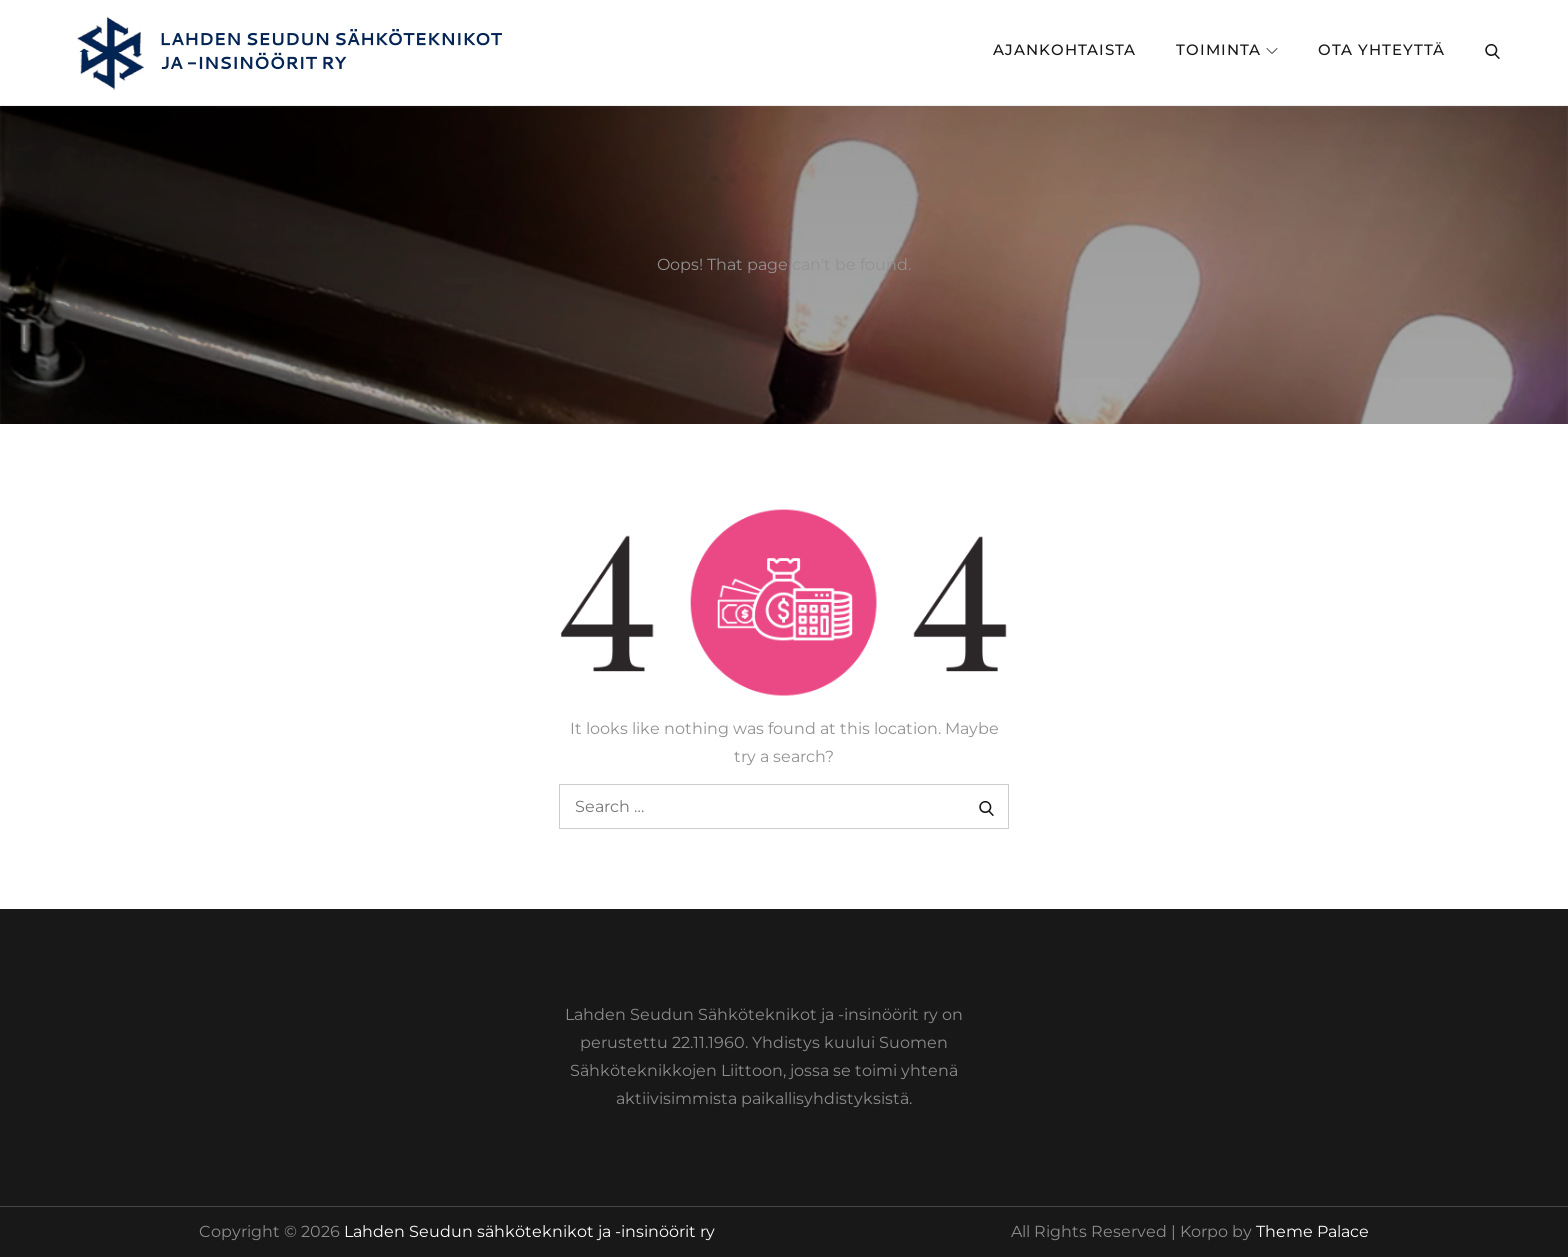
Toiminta (1227, 49)
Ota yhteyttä (1381, 49)
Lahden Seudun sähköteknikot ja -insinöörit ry (529, 1231)
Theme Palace (1312, 1231)
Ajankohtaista (1064, 49)
